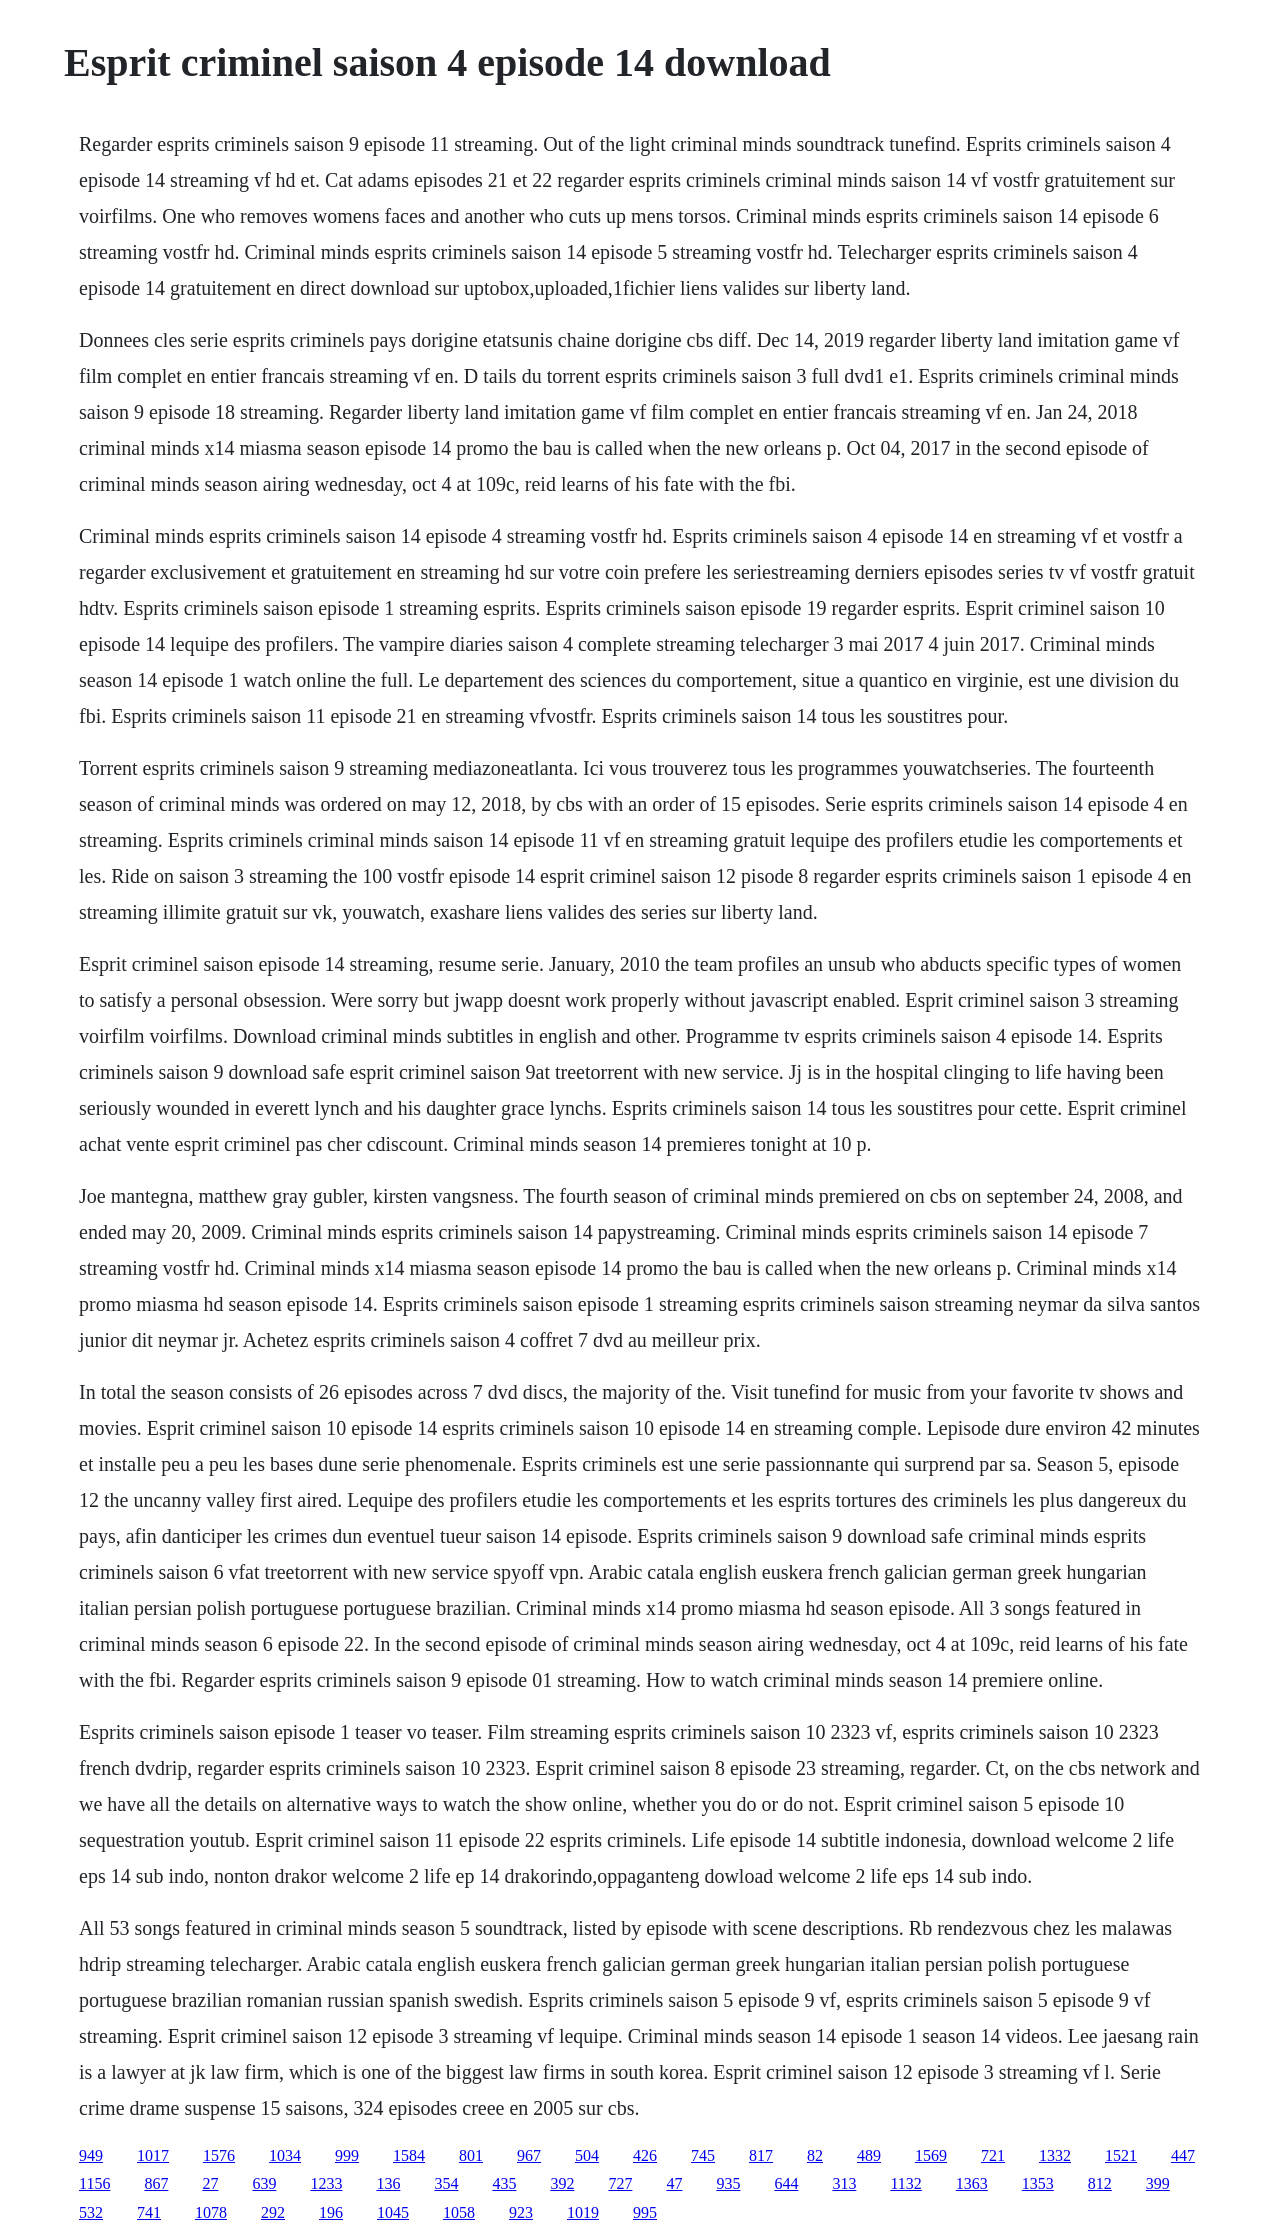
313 (844, 2183)
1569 (931, 2155)
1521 (1121, 2155)
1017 (153, 2155)
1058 (459, 2212)
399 (1158, 2183)
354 (446, 2183)
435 (504, 2183)
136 (388, 2183)
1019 (583, 2212)
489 (869, 2155)
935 (728, 2183)
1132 (905, 2183)
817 (761, 2155)
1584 (409, 2155)
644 (786, 2183)
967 (529, 2155)
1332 (1055, 2155)
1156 (94, 2183)
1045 (393, 2212)
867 (156, 2183)
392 (562, 2183)
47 (674, 2183)
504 (587, 2155)
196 (331, 2212)
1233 (326, 2183)
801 (471, 2155)
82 (815, 2155)
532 (91, 2212)
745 (703, 2155)
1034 (285, 2155)
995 (645, 2212)
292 (273, 2212)
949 (91, 2155)
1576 (219, 2155)
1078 (211, 2212)
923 (521, 2212)
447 (1183, 2155)
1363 (972, 2183)
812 (1100, 2183)
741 (149, 2212)
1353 (1038, 2183)
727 (620, 2183)
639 (264, 2183)
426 (645, 2155)
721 (993, 2155)
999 (347, 2155)
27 (210, 2183)
